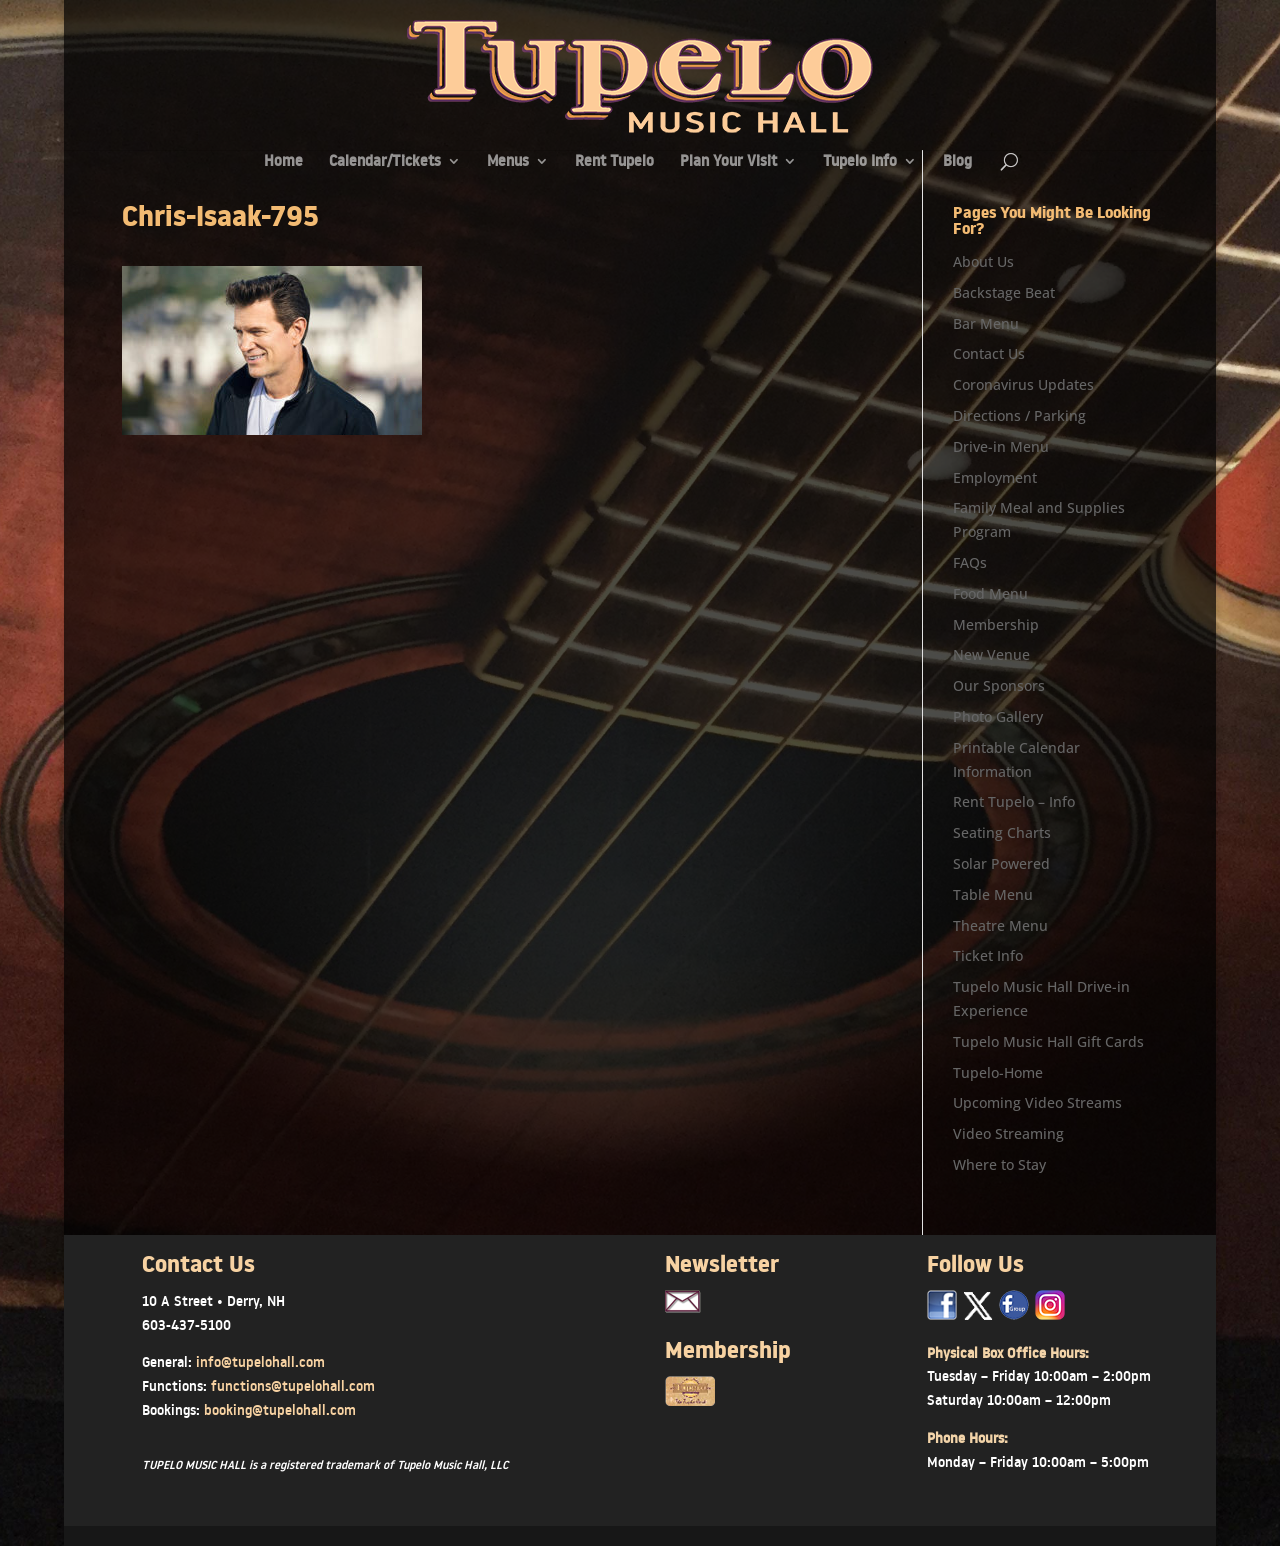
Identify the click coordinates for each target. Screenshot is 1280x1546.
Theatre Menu (1000, 925)
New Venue (991, 654)
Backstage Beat (1004, 292)
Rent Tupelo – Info (1014, 801)
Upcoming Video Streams (1037, 1102)
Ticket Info (988, 955)
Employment (995, 477)
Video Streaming (1008, 1133)
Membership (996, 624)
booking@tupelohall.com (280, 1410)
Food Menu (990, 593)
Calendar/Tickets (385, 162)
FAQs (970, 562)
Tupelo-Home (998, 1072)
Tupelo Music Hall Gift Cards (1048, 1041)
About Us (983, 261)
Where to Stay (999, 1164)
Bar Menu (986, 323)
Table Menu (993, 894)
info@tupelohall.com (260, 1362)
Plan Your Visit (728, 162)
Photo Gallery (998, 716)
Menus (508, 162)
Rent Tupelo (614, 162)
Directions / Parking (1019, 415)
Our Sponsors (999, 685)
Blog (957, 162)
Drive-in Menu (1001, 446)
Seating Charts (1002, 832)
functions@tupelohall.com (293, 1386)
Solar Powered (1001, 863)
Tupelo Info (860, 162)
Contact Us (989, 353)
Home (283, 162)
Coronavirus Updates (1023, 384)
